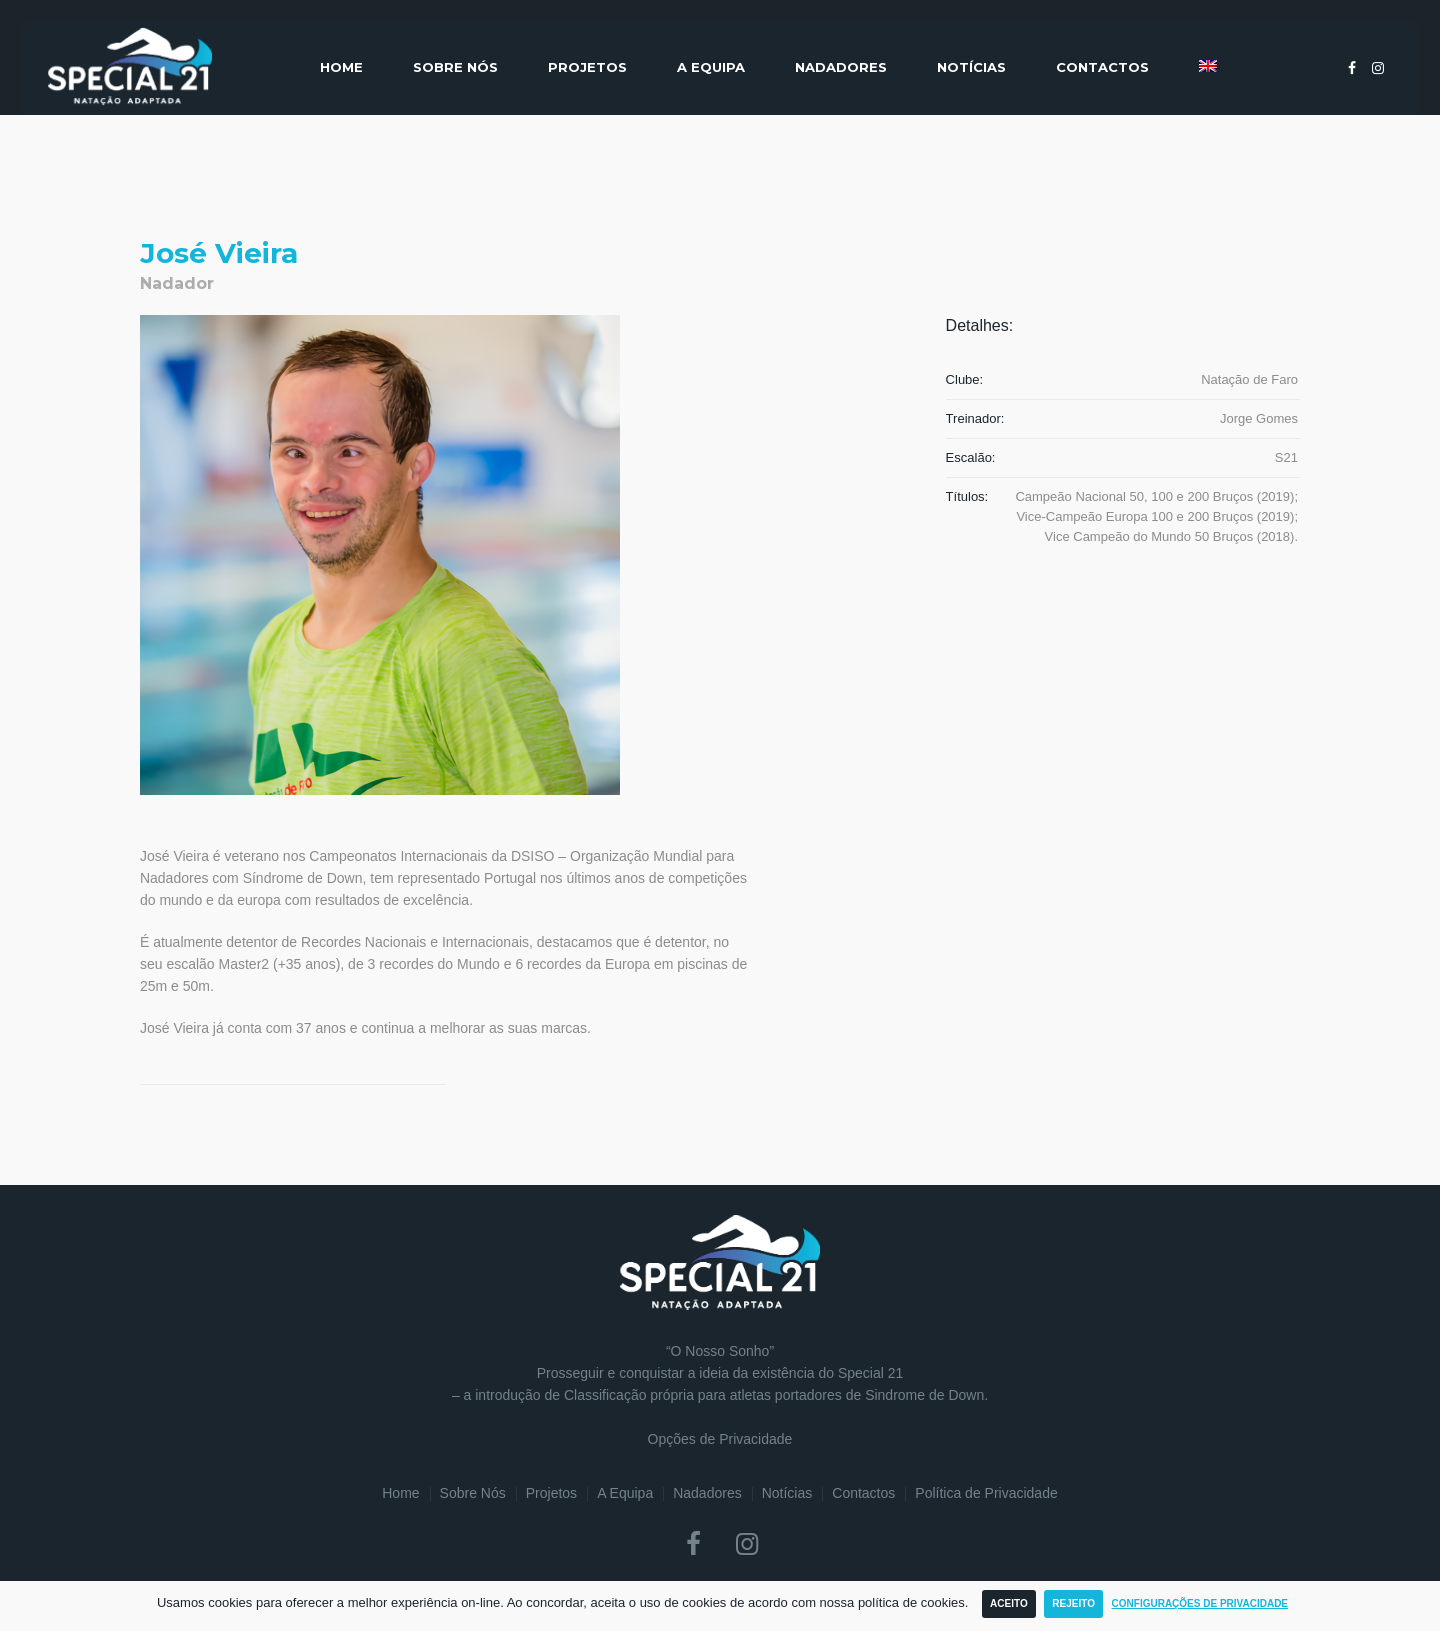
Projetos (551, 1493)
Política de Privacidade (986, 1493)
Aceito (1009, 1603)
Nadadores (707, 1493)
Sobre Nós (473, 1493)
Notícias (787, 1493)
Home (400, 1493)
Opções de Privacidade (720, 1439)
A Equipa (625, 1493)
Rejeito (1073, 1603)
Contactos (863, 1493)
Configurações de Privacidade (1200, 1603)
